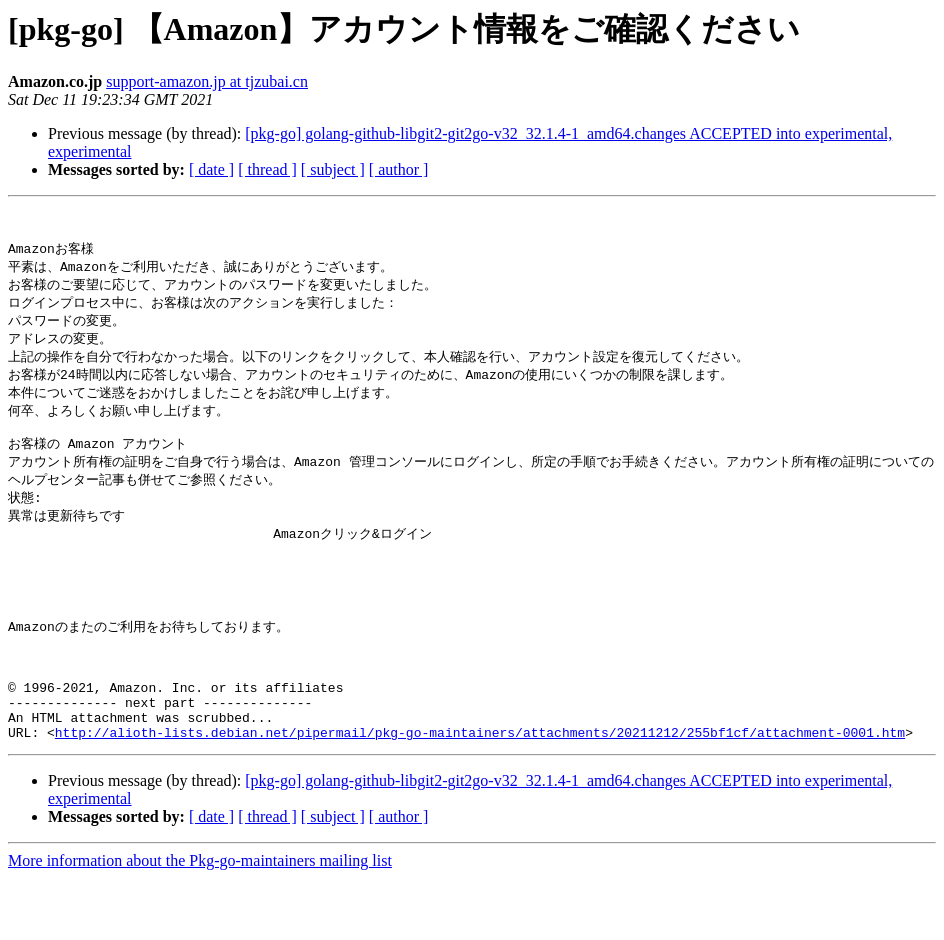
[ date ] (211, 169)
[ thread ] (267, 169)
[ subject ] (333, 169)
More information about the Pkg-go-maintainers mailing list (200, 922)
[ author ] (399, 169)
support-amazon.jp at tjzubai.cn (207, 81)
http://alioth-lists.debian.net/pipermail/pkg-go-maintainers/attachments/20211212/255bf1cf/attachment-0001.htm (480, 794)
